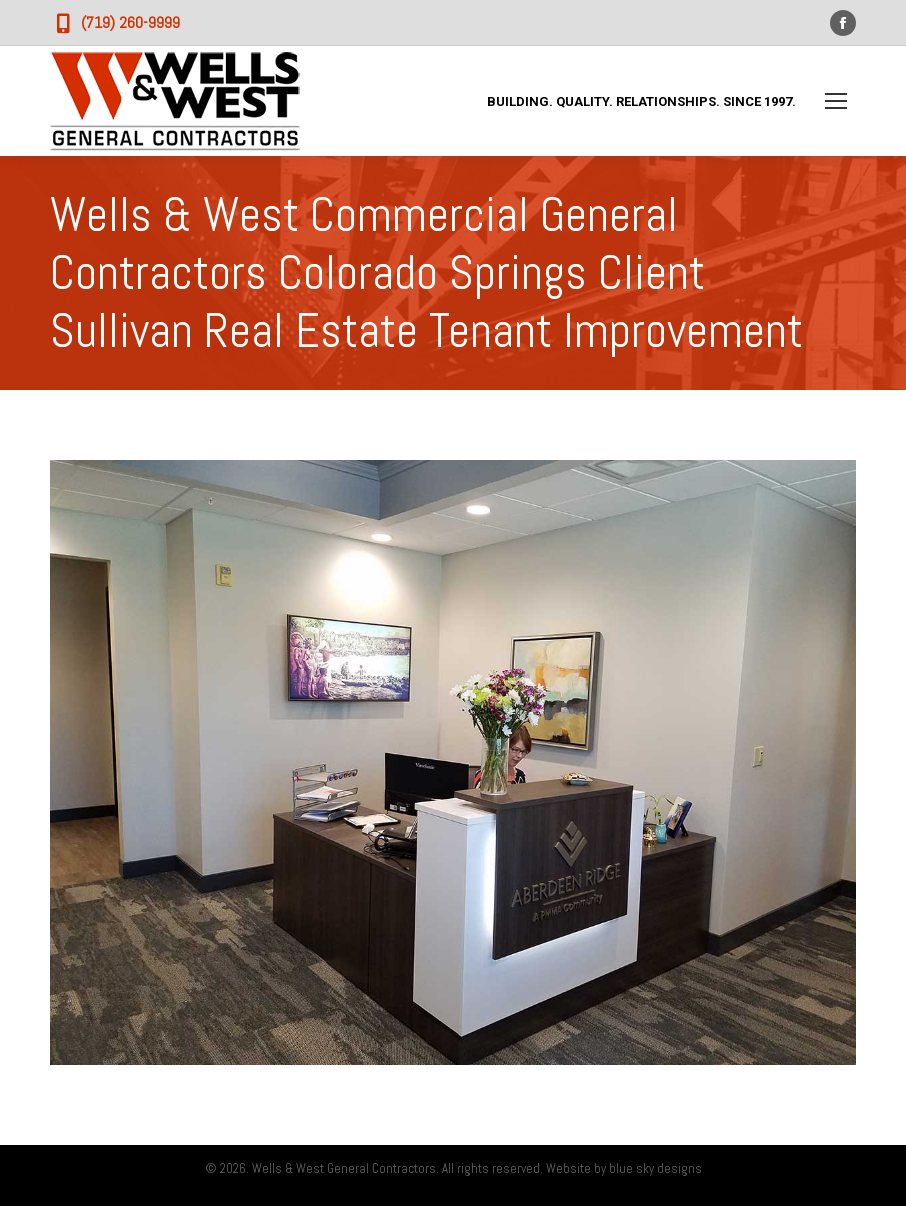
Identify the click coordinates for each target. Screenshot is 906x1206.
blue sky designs (655, 1168)
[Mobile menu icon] (836, 101)
